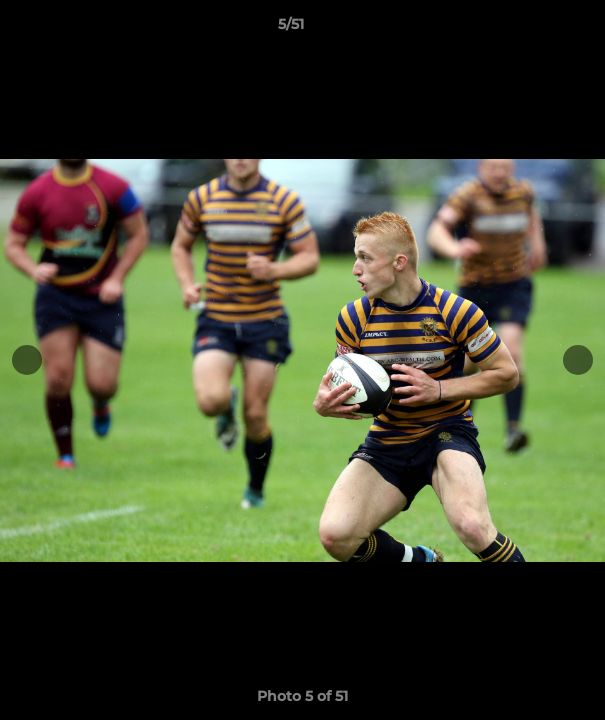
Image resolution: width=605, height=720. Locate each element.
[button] (533, 29)
